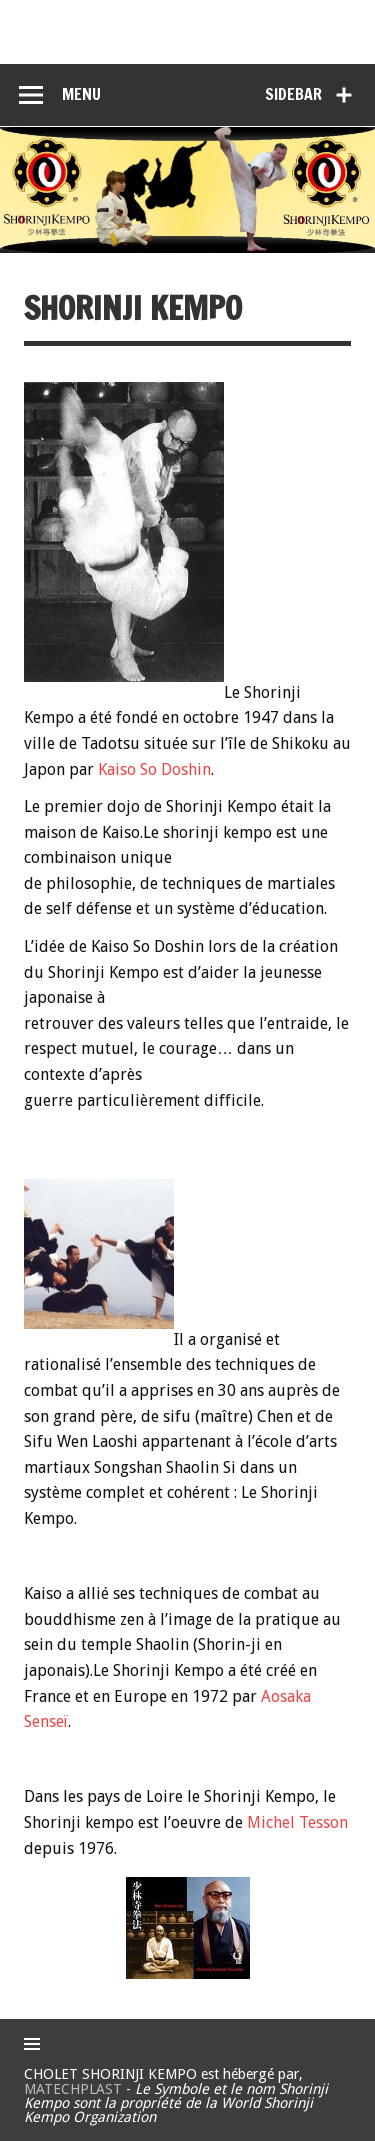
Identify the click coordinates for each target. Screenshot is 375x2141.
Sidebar (293, 94)
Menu (81, 94)
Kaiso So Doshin (154, 769)
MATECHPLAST (73, 2089)
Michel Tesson (297, 1822)
